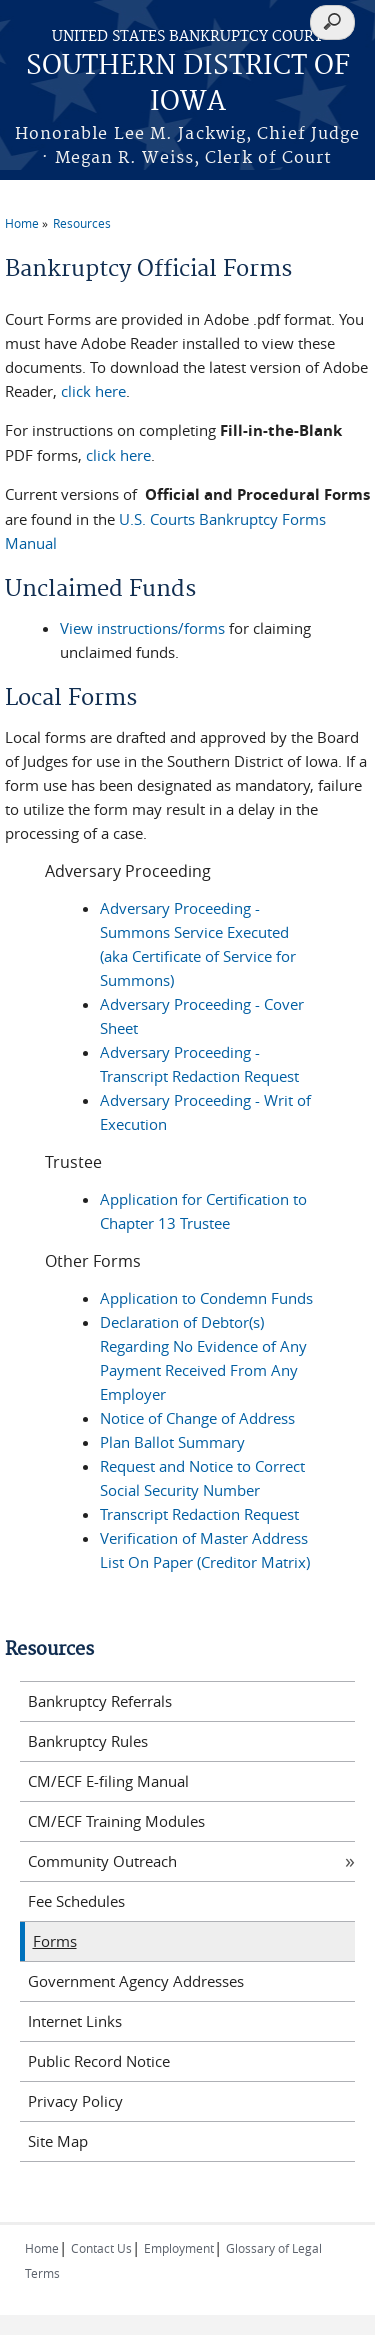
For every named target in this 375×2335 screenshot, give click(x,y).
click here (93, 391)
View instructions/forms (142, 628)
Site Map (58, 2141)
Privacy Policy (75, 2101)
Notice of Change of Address (197, 1418)
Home (22, 223)
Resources (82, 223)
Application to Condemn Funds (206, 1298)
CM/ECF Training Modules (116, 1821)
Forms (55, 1941)
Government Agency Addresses (136, 1981)
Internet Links (75, 2021)
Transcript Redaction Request (199, 1514)
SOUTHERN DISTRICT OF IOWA (188, 84)
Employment (179, 2248)
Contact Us (101, 2248)
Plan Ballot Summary (172, 1442)
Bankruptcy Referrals (100, 1701)
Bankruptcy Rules (88, 1741)
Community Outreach (102, 1861)
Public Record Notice (99, 2061)
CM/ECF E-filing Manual (108, 1781)
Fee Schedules (76, 1901)
